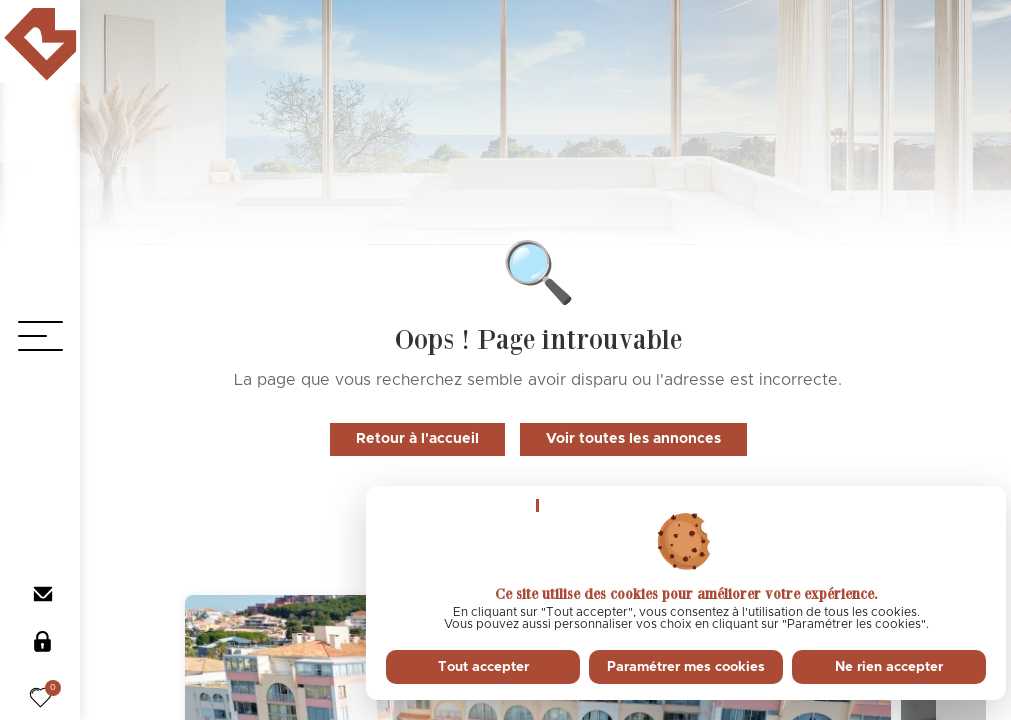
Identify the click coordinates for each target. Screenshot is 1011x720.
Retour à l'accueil (417, 439)
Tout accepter (483, 667)
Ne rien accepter (889, 667)
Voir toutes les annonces (633, 439)
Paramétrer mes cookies (686, 667)
